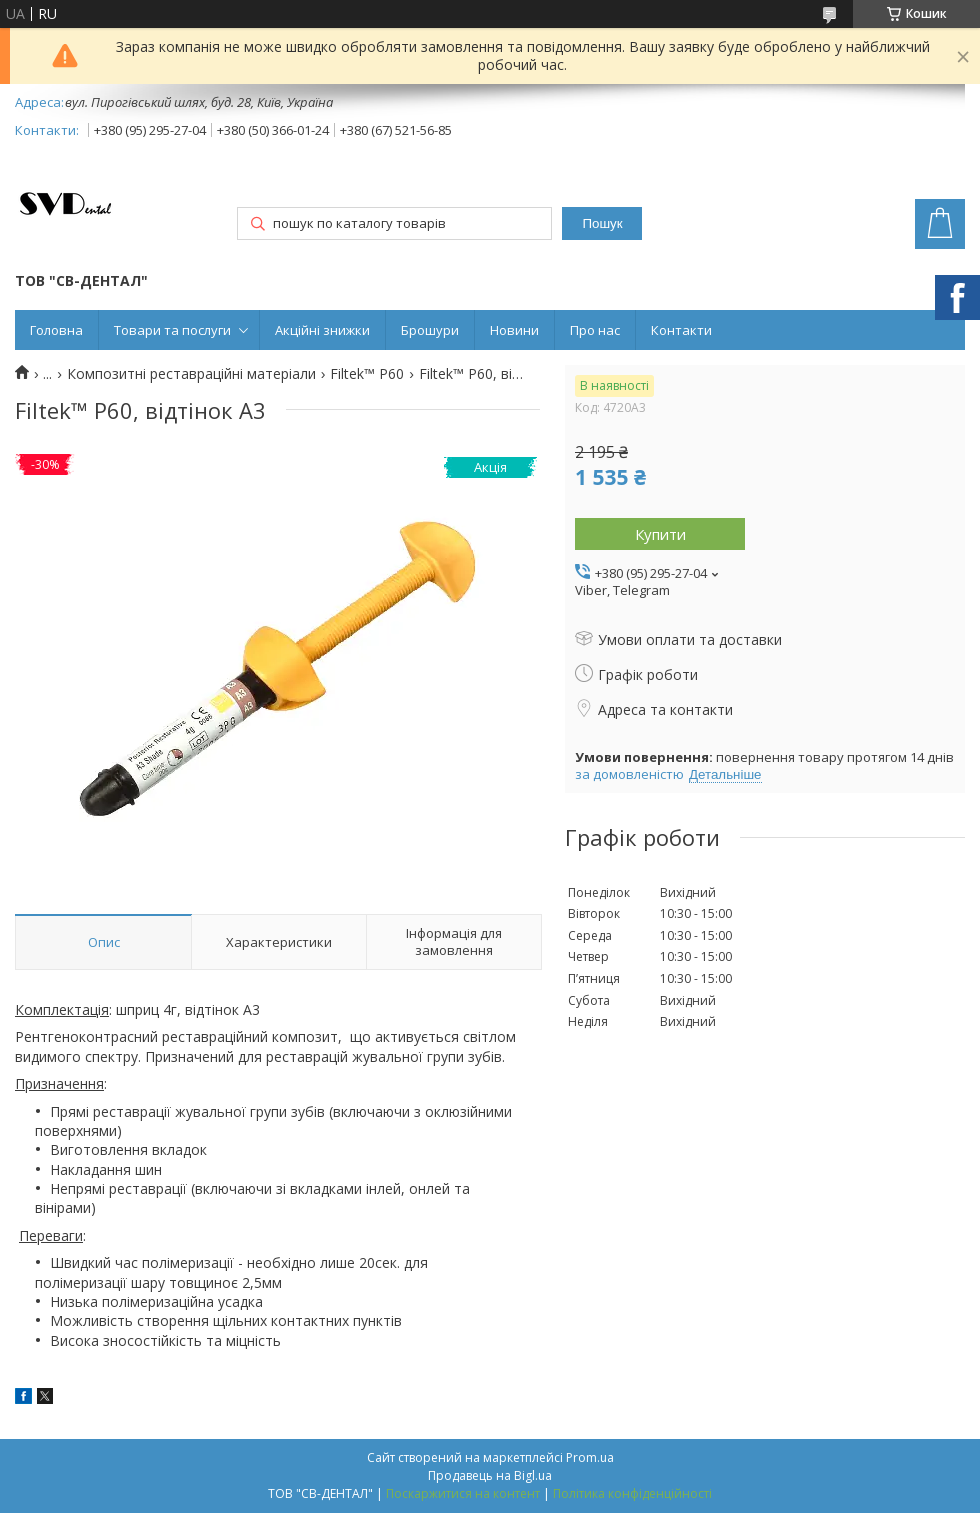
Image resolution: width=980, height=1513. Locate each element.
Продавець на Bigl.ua (490, 1475)
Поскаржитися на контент (463, 1493)
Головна (56, 330)
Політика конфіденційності (632, 1493)
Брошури (430, 330)
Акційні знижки (322, 330)
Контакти (681, 330)
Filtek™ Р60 (367, 374)
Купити (660, 534)
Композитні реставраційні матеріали (191, 374)
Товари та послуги (172, 330)
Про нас (595, 330)
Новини (514, 330)
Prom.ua (590, 1457)
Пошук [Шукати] (602, 223)
